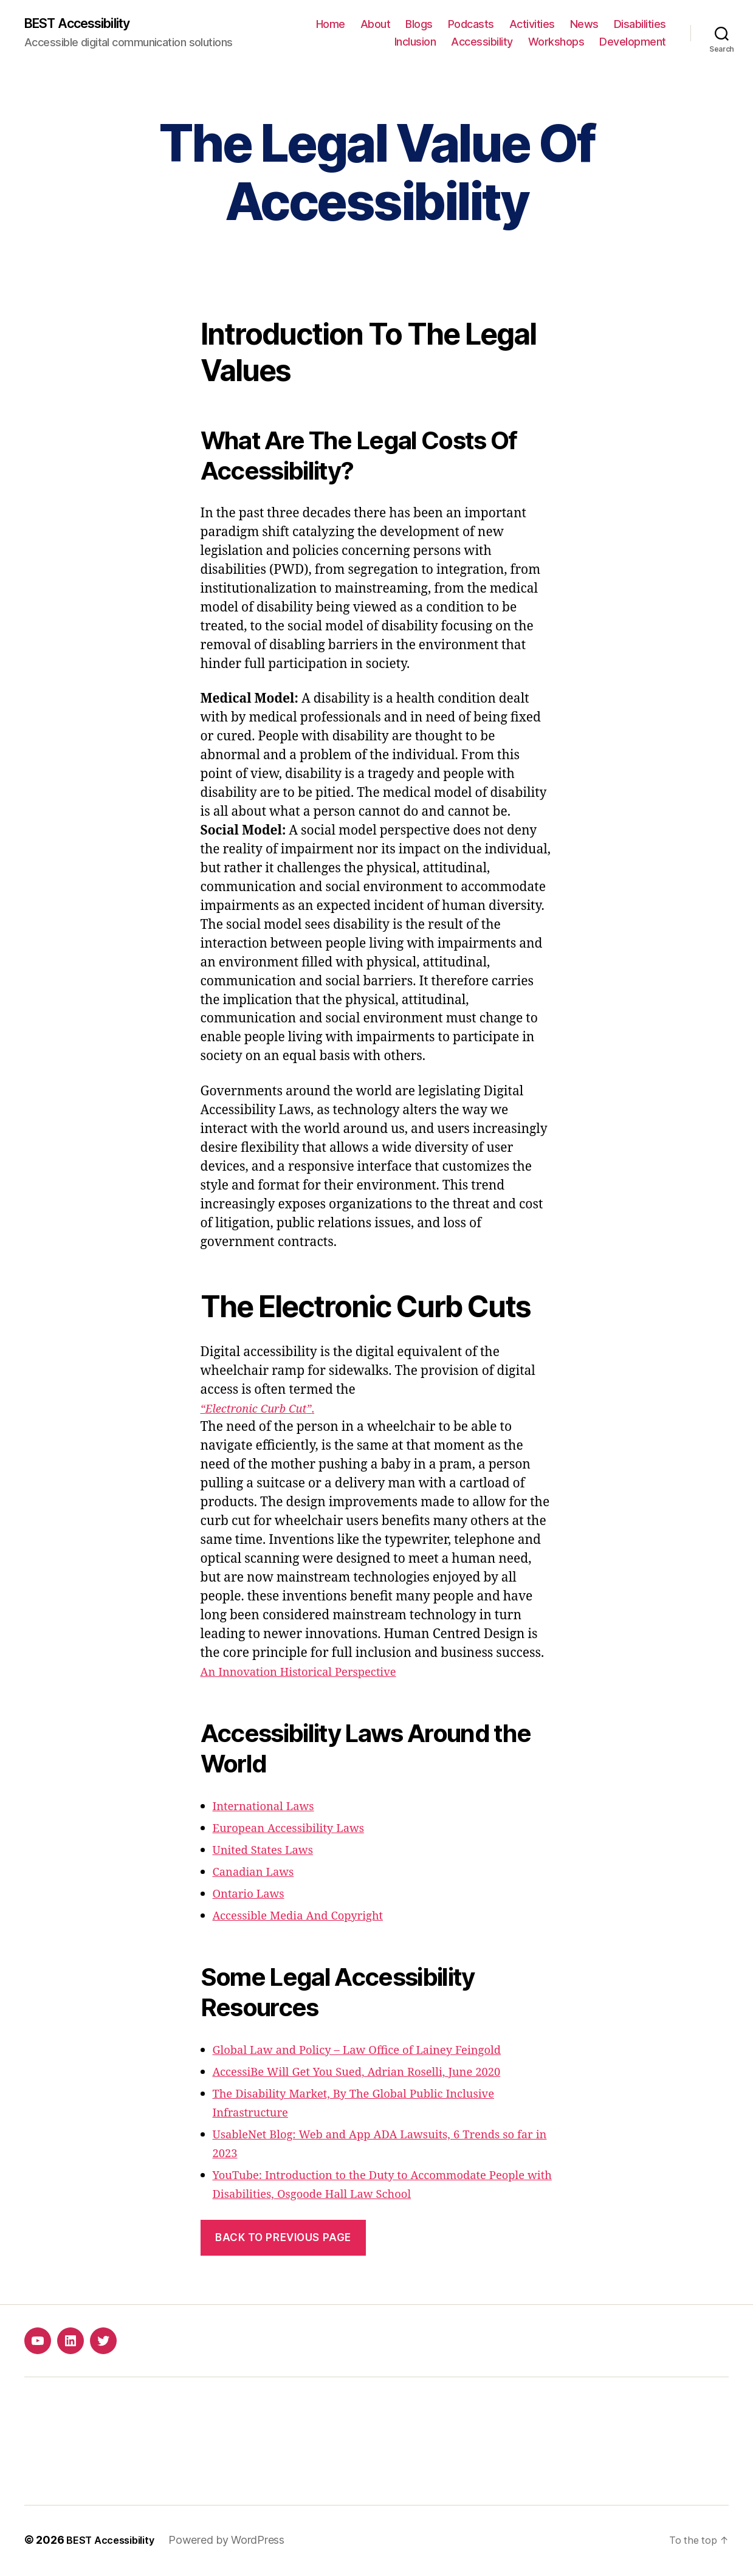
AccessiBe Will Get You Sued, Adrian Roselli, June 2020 (376, 2073)
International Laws (271, 1808)
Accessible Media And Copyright (310, 1917)
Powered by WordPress (237, 2541)
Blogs (419, 24)
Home (330, 24)
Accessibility (482, 42)
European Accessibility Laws (299, 1830)
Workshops (556, 42)
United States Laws (270, 1852)
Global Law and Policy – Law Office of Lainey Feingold (376, 2052)
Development (632, 42)
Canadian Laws (259, 1873)
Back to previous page (283, 2239)
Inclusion (415, 42)
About (375, 24)
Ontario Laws (254, 1895)
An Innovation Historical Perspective (312, 1673)
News (584, 24)
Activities (532, 24)
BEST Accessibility (86, 24)
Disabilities (640, 24)
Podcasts (471, 24)
